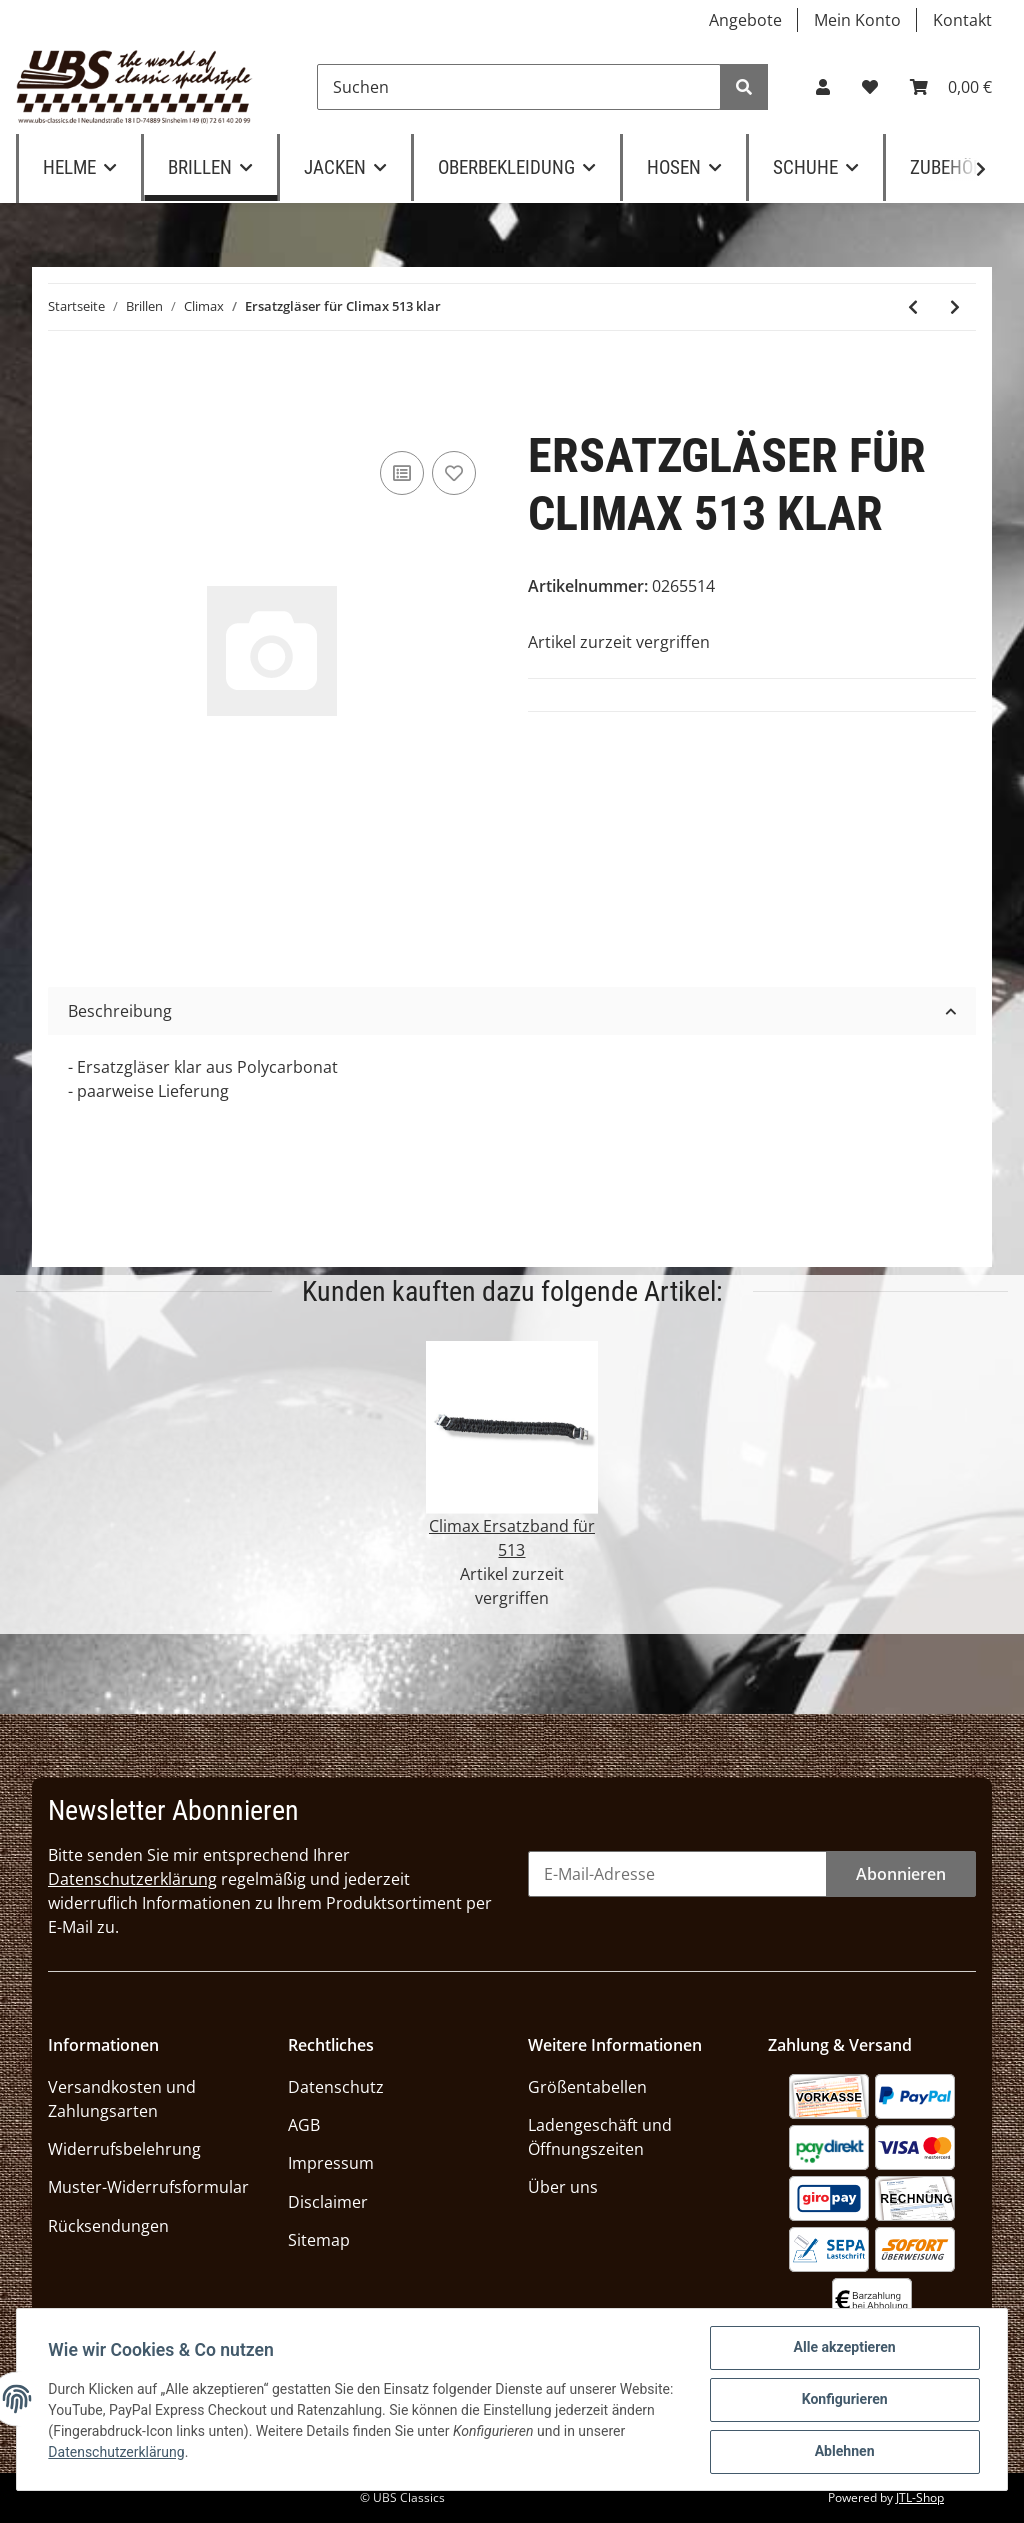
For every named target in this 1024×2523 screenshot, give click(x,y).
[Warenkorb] (951, 87)
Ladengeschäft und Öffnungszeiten (600, 2137)
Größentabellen (587, 2087)
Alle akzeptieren (844, 2348)
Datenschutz (336, 2087)
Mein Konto (857, 20)
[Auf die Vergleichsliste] (402, 473)
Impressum (331, 2163)
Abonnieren (901, 1874)
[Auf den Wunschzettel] (454, 473)
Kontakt (962, 20)
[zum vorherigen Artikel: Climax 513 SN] (913, 307)
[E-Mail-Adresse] (677, 1874)
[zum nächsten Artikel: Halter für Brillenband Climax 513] (955, 307)
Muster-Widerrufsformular (148, 2187)
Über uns (563, 2187)
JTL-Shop (920, 2497)
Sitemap (319, 2240)
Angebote (745, 20)
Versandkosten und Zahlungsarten (122, 2099)
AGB (304, 2125)
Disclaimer (328, 2202)
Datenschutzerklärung (132, 1879)
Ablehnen (844, 2452)
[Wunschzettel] (870, 87)
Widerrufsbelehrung (124, 2149)
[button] (823, 87)
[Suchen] (519, 87)
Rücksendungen (108, 2226)
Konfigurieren (844, 2400)
